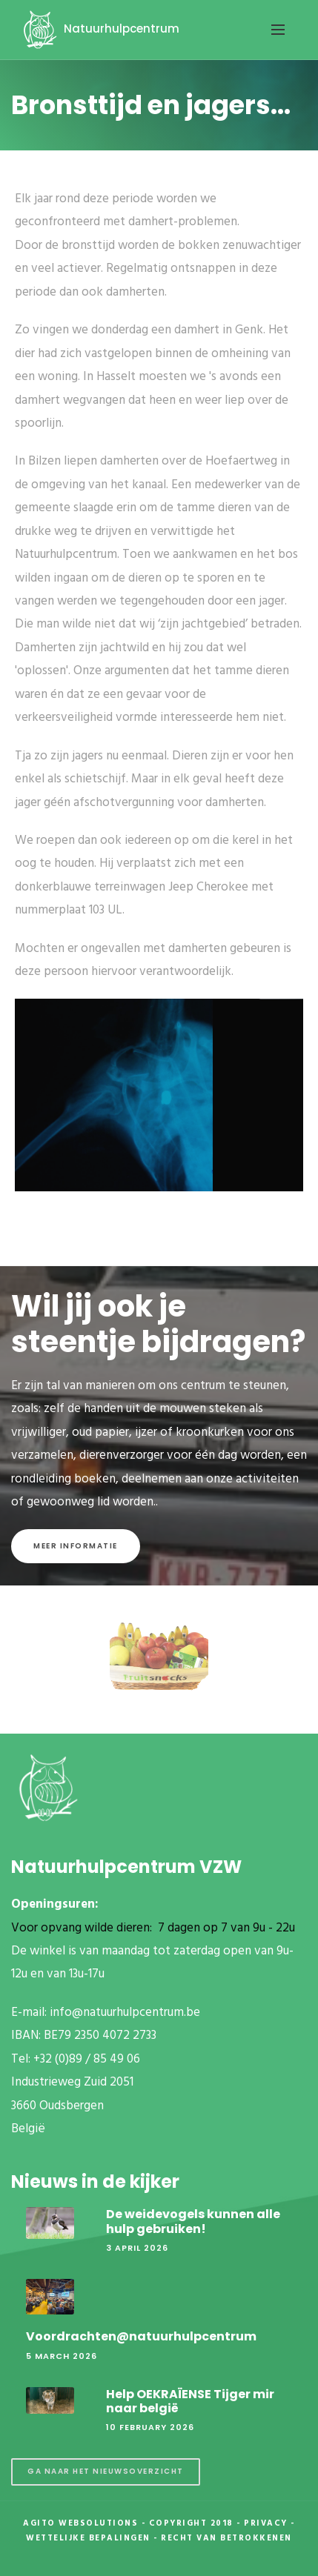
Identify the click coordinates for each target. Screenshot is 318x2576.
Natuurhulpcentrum (99, 28)
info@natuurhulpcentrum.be (125, 2013)
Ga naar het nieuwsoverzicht (105, 2471)
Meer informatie (75, 1545)
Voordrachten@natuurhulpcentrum (141, 2336)
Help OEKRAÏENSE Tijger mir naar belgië (190, 2401)
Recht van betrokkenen (226, 2538)
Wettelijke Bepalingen (88, 2538)
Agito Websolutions (80, 2523)
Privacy (266, 2523)
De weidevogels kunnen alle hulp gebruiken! (193, 2221)
